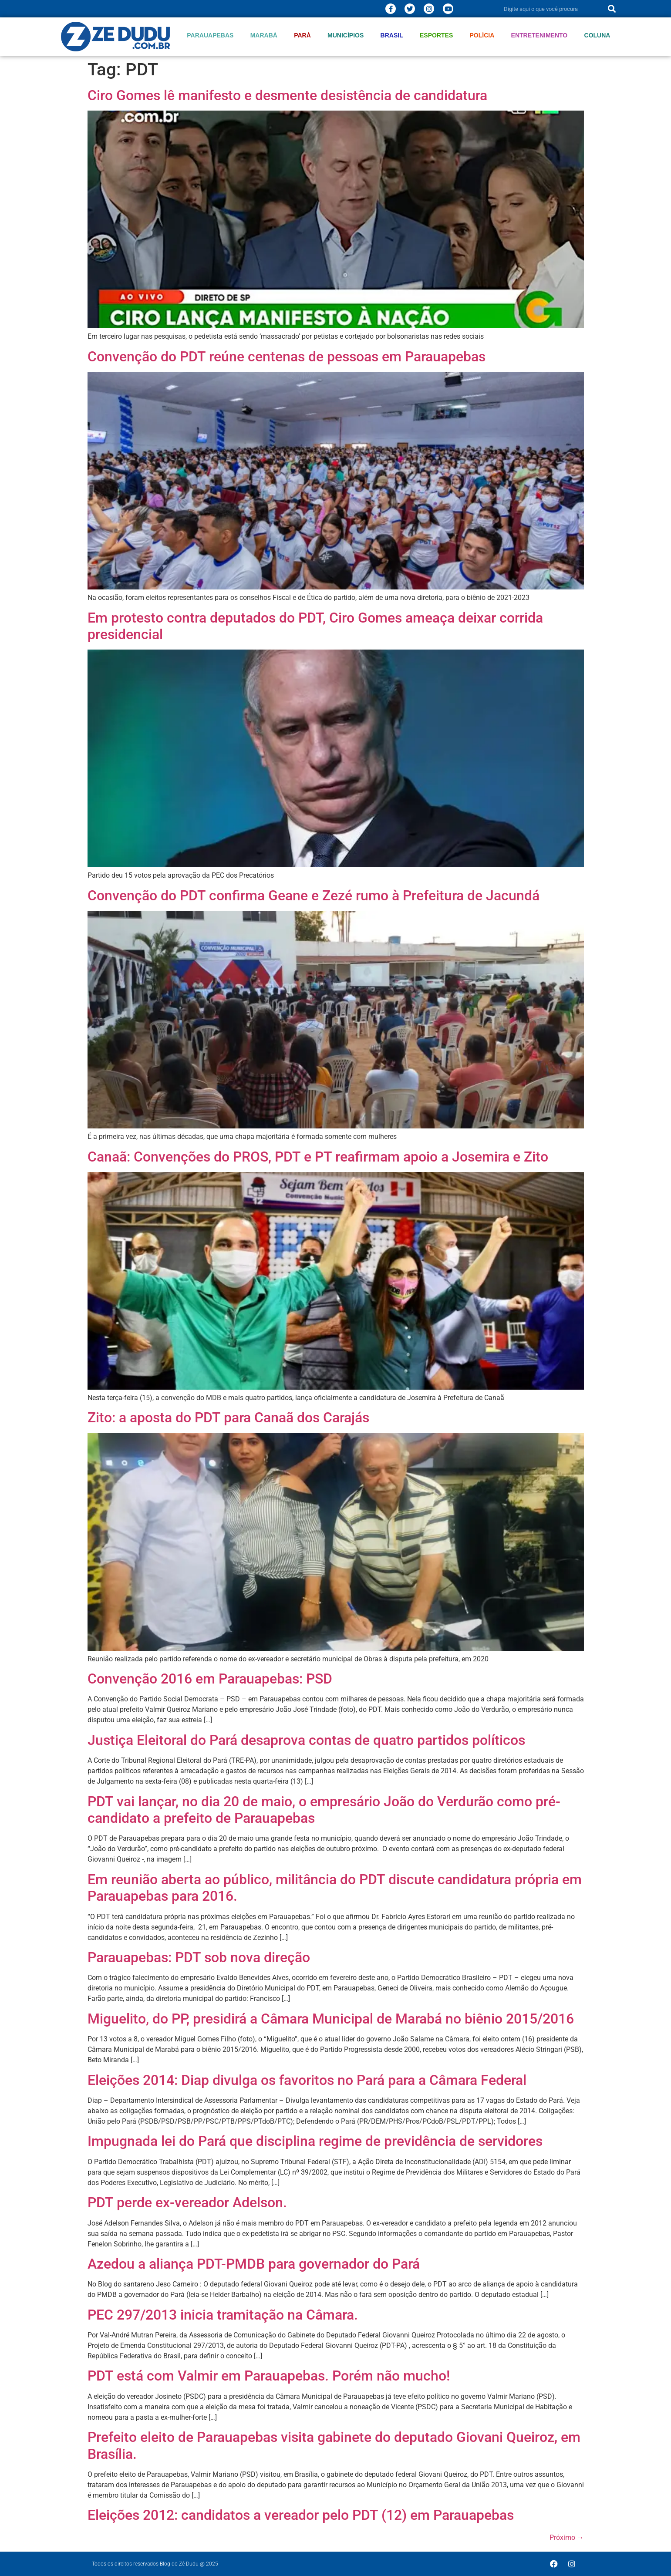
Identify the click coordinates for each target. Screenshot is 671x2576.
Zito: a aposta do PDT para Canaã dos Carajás (228, 1417)
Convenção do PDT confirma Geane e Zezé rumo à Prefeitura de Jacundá (313, 895)
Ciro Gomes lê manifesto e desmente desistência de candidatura (287, 95)
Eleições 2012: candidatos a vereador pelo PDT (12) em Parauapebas (301, 2515)
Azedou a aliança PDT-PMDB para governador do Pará (254, 2264)
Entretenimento (539, 35)
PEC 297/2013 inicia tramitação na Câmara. (223, 2315)
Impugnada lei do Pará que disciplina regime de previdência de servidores (315, 2141)
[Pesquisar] (611, 8)
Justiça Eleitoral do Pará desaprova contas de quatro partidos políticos (306, 1740)
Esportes (436, 35)
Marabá (263, 35)
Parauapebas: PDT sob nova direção (199, 1957)
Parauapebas (210, 35)
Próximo (567, 2537)
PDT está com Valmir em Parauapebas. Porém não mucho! (269, 2375)
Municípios (345, 35)
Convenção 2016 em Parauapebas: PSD (210, 1678)
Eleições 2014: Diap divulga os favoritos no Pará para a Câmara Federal (307, 2080)
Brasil (392, 35)
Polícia (482, 35)
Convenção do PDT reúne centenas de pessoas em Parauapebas (287, 356)
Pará (302, 35)
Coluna (597, 35)
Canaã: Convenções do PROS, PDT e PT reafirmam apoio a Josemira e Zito (318, 1156)
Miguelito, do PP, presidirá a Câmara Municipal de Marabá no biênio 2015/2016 (331, 2018)
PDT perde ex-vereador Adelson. (187, 2202)
